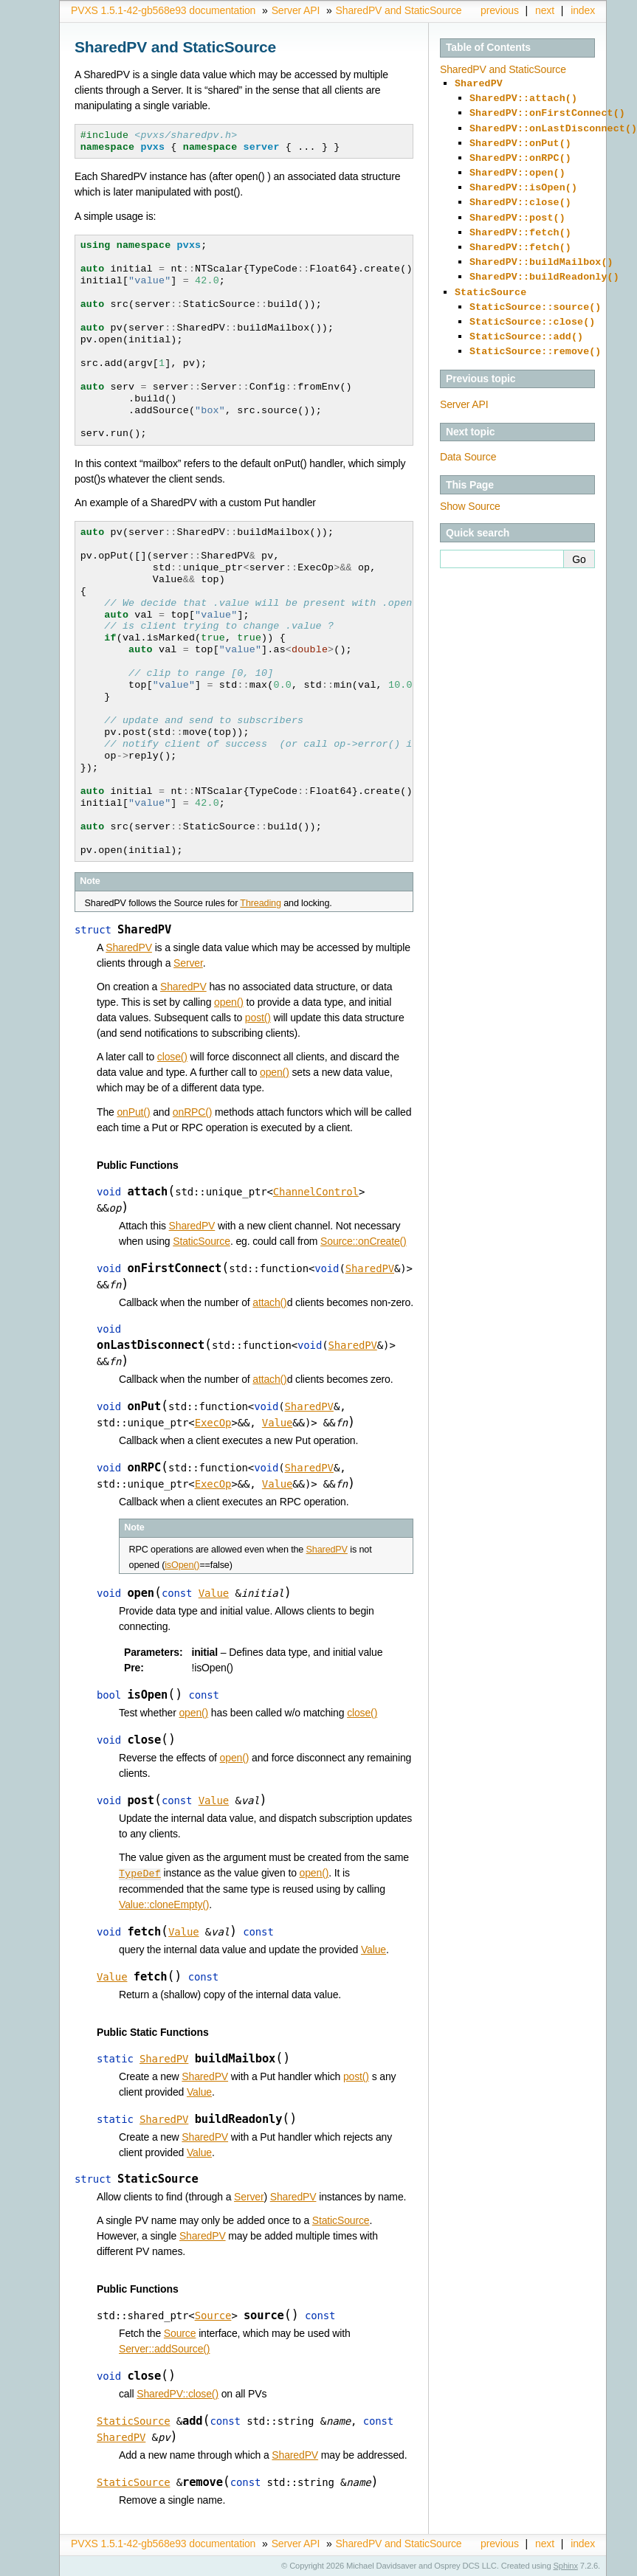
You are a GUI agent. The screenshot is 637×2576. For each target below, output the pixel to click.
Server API (296, 10)
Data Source (468, 429)
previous (500, 10)
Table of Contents (488, 47)
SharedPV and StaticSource (399, 10)
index (583, 10)
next (544, 10)
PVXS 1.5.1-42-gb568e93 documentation (163, 10)
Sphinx (566, 2565)
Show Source (470, 478)
